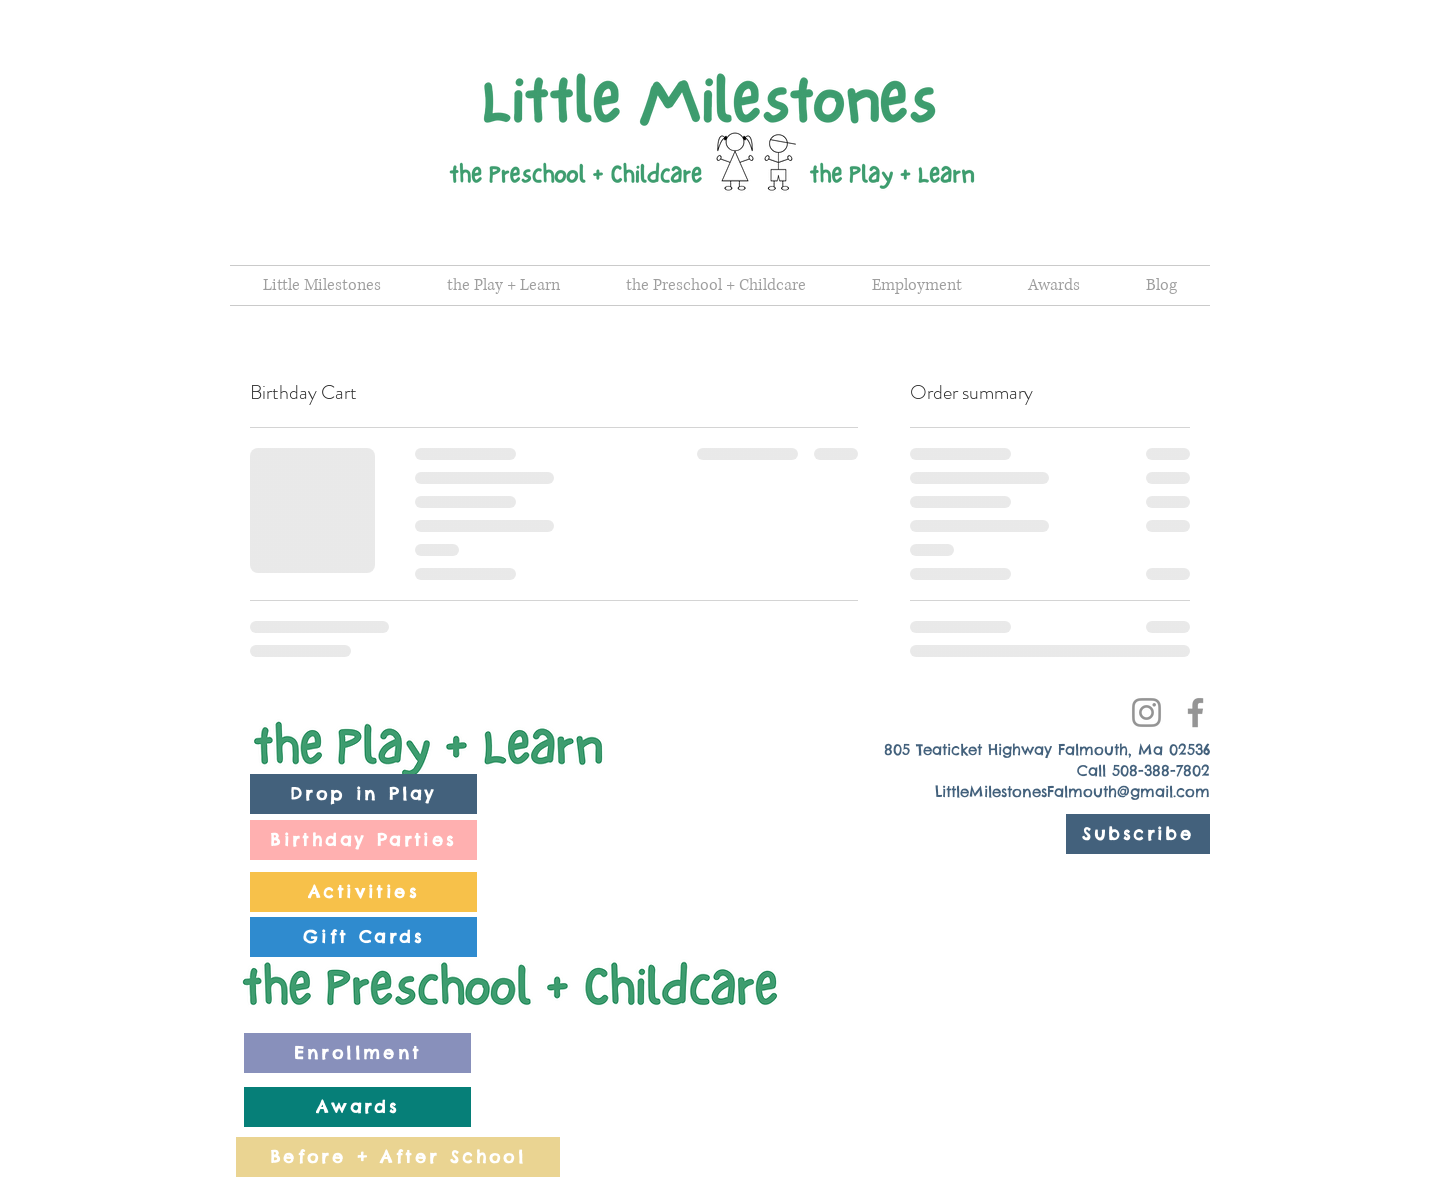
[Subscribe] (1138, 834)
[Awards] (357, 1107)
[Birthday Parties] (363, 840)
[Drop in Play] (363, 794)
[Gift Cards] (363, 937)
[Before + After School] (398, 1157)
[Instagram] (1146, 712)
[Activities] (363, 892)
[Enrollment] (357, 1053)
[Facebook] (1195, 712)
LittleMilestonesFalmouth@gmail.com (1072, 791)
